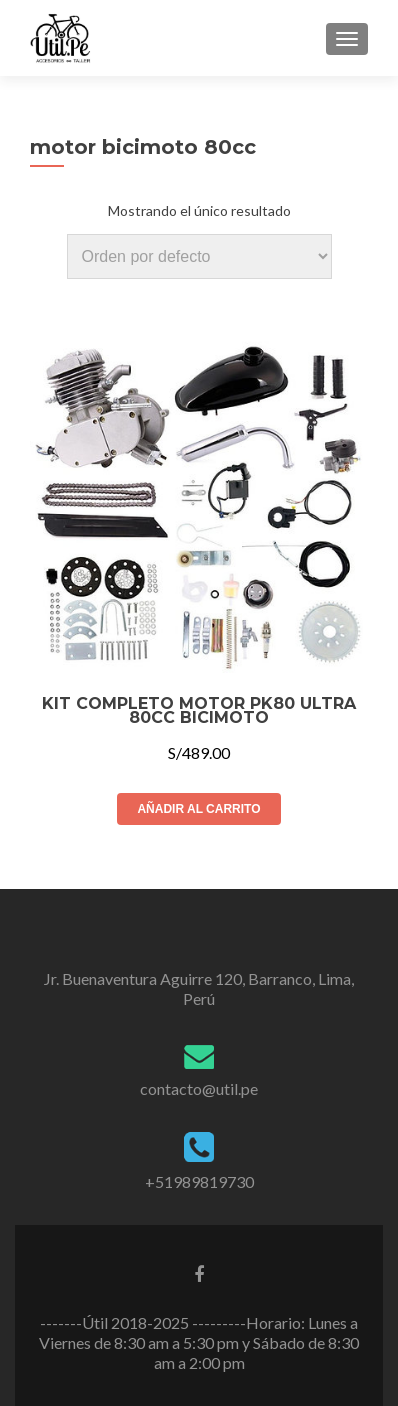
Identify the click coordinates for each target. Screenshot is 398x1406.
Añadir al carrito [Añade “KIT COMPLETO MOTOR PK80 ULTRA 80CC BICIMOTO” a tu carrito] (198, 809)
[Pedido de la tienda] (199, 256)
